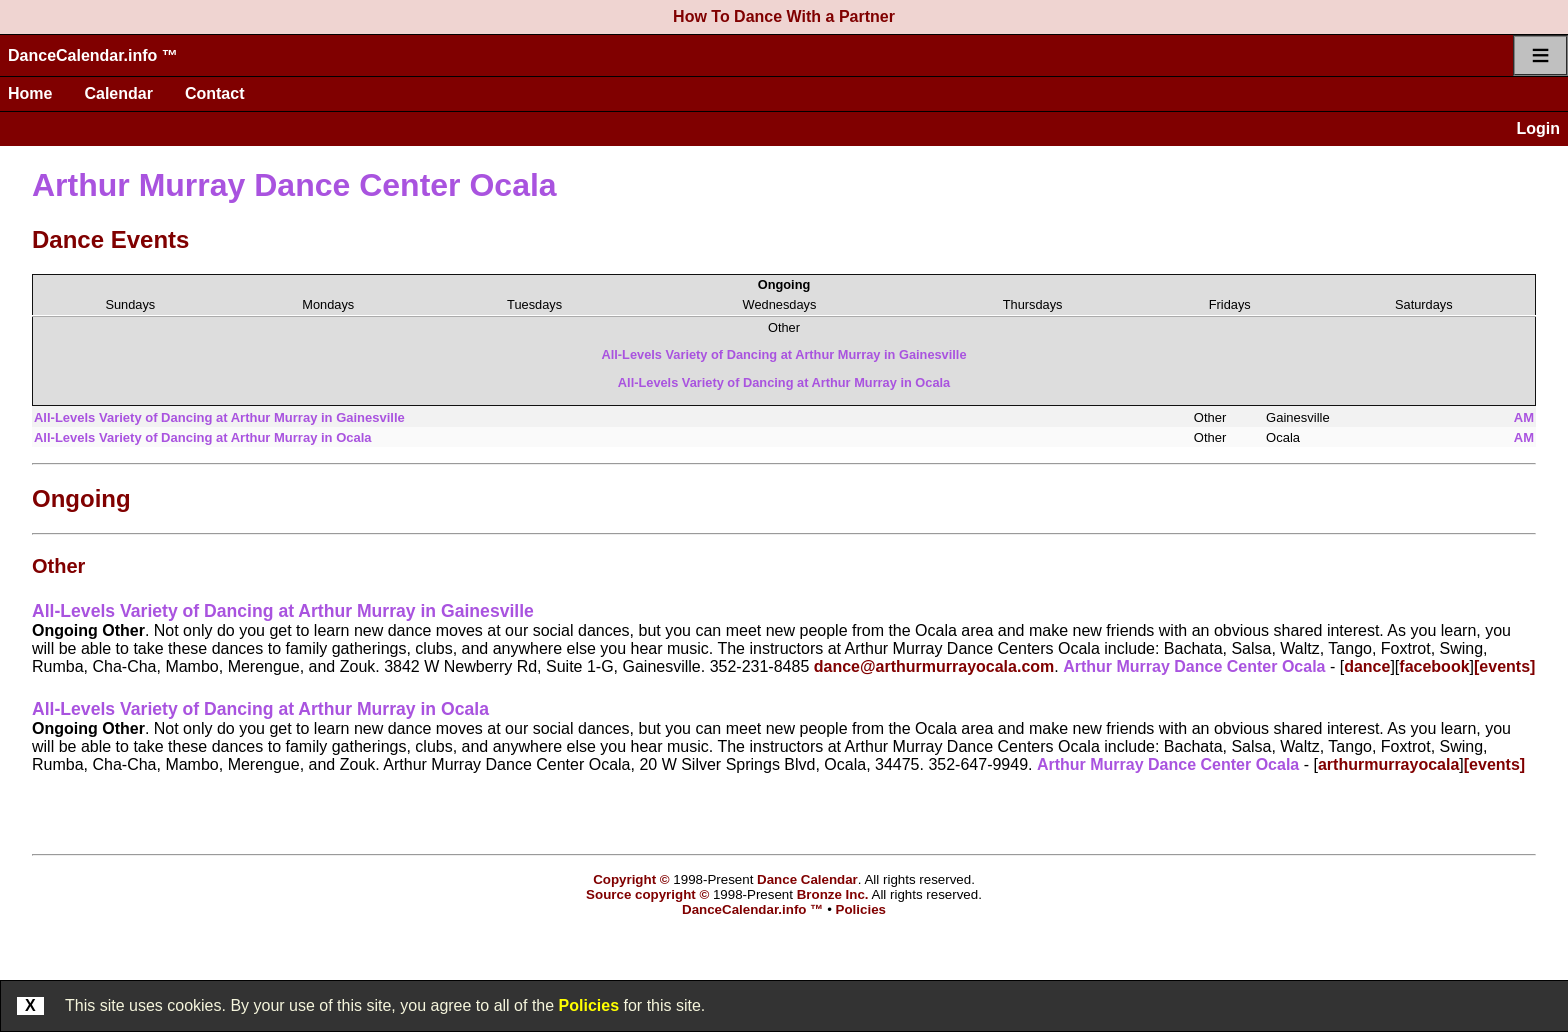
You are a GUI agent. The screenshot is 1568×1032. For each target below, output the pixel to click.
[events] (1504, 666)
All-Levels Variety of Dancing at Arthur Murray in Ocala (784, 382)
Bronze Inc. (833, 894)
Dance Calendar (807, 879)
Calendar (118, 93)
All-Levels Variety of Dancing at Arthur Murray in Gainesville (783, 354)
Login (1538, 128)
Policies (589, 1005)
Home (30, 93)
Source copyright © (647, 894)
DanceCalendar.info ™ (93, 55)
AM (1524, 417)
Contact (215, 93)
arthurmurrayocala (1388, 764)
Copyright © (631, 879)
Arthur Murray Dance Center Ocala (294, 185)
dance (1367, 666)
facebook (1434, 666)
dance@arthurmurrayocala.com (934, 666)
